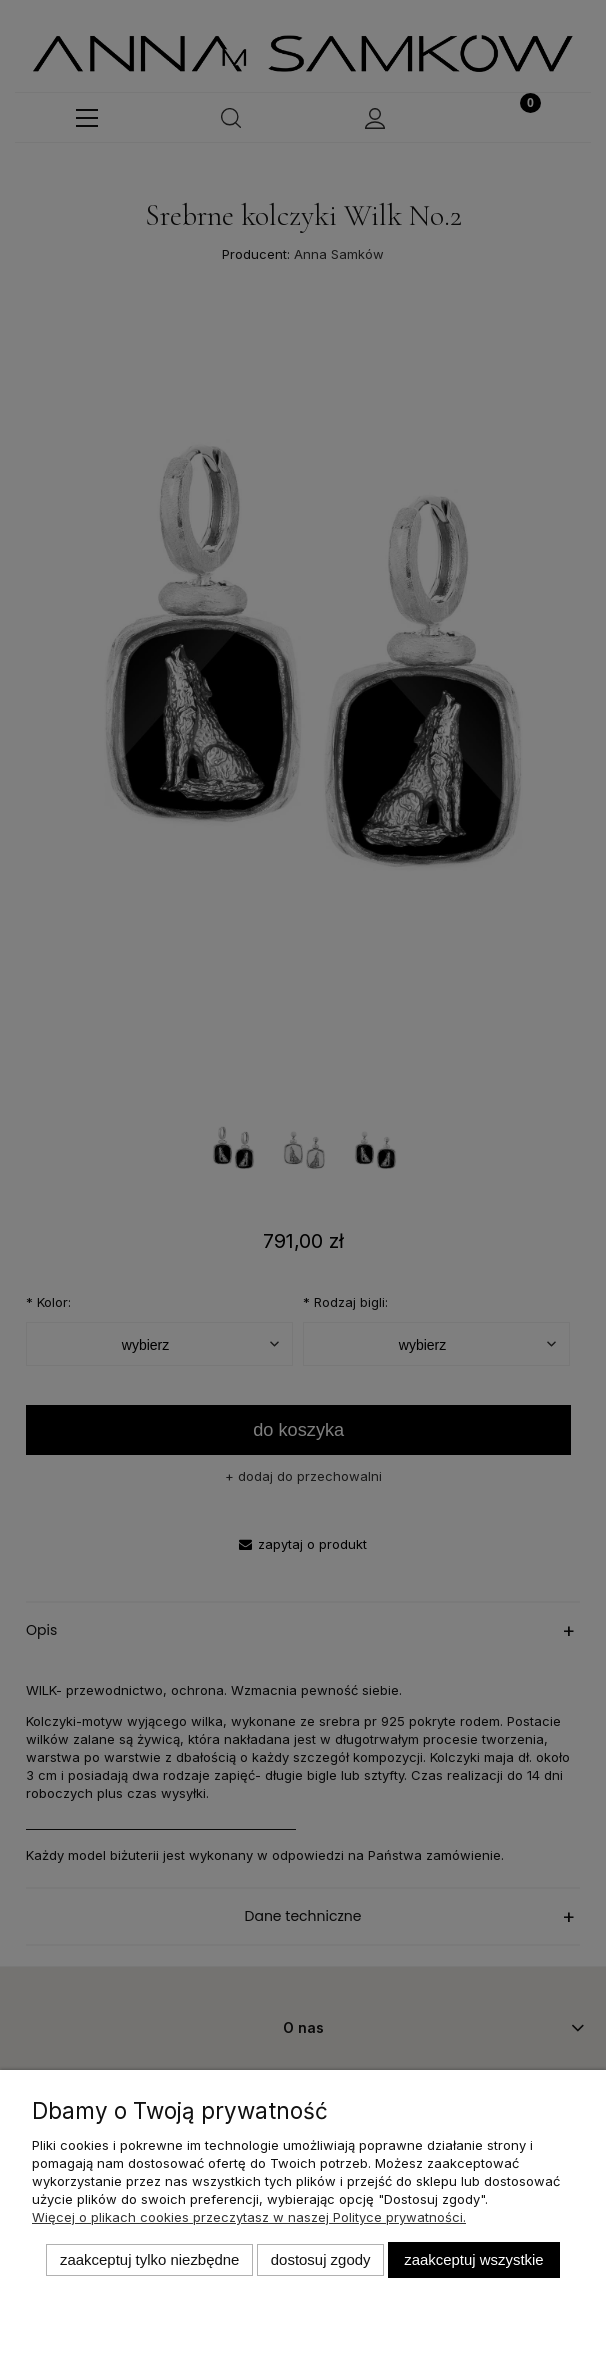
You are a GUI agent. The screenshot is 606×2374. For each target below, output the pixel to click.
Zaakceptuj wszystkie (473, 2259)
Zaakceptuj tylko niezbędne (149, 2259)
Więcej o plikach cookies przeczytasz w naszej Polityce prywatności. (249, 2217)
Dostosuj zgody (321, 2259)
